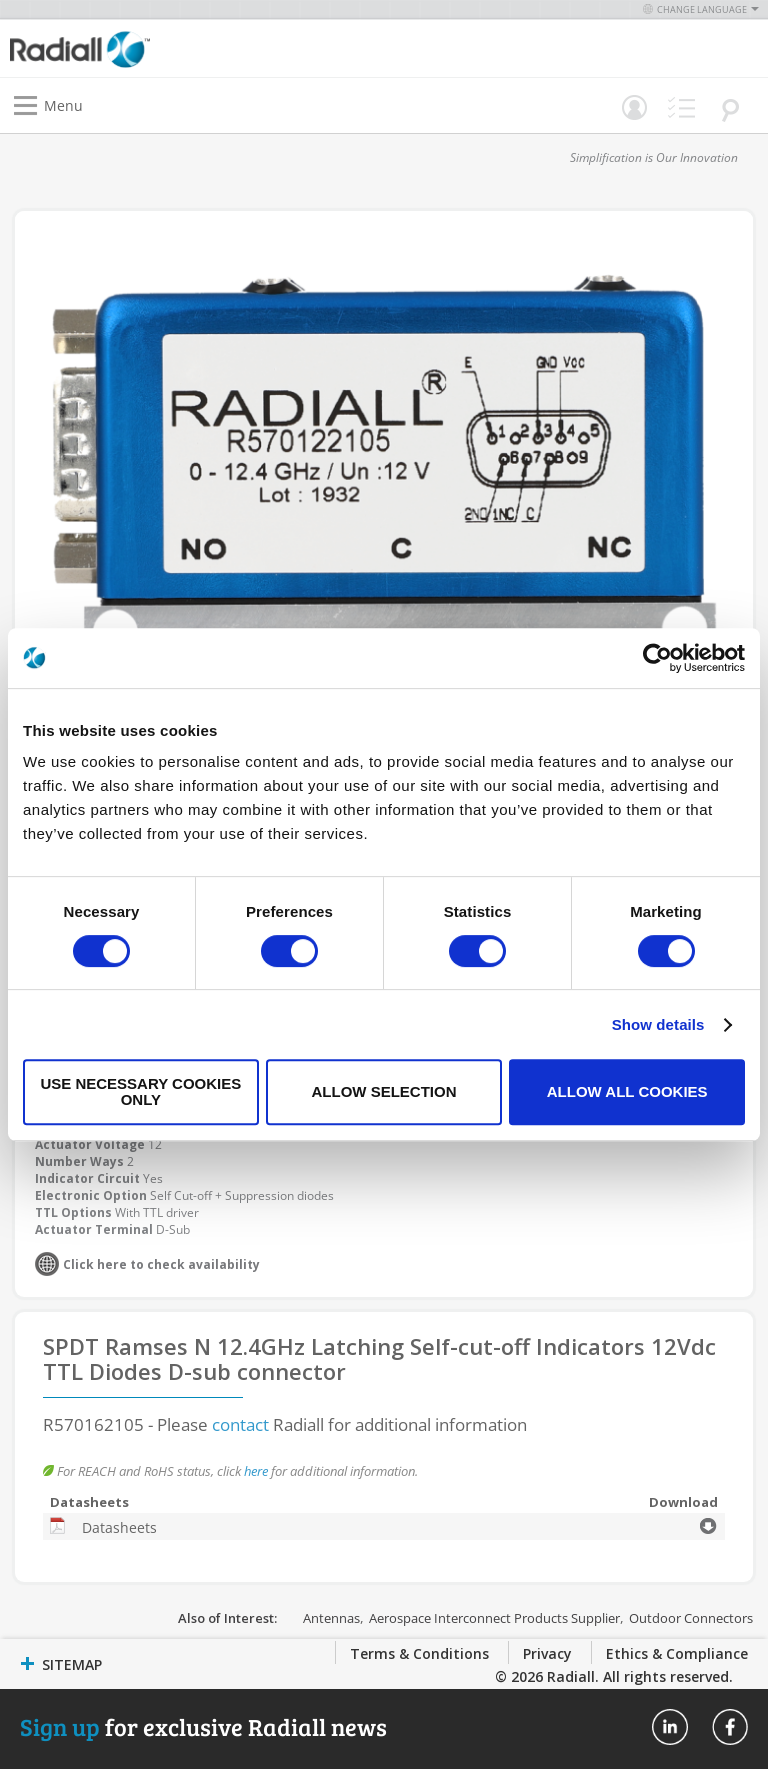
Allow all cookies (627, 1091)
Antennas (331, 1618)
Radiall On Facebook (730, 1727)
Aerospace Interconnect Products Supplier (494, 1618)
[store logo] (202, 48)
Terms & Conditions (419, 1653)
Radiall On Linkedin (670, 1727)
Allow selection (383, 1091)
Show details (658, 1024)
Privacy (547, 1653)
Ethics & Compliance (677, 1653)
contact (240, 1424)
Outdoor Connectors (691, 1618)
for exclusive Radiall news (203, 1726)
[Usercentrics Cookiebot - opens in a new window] (657, 658)
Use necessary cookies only (140, 1091)
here (256, 1471)
